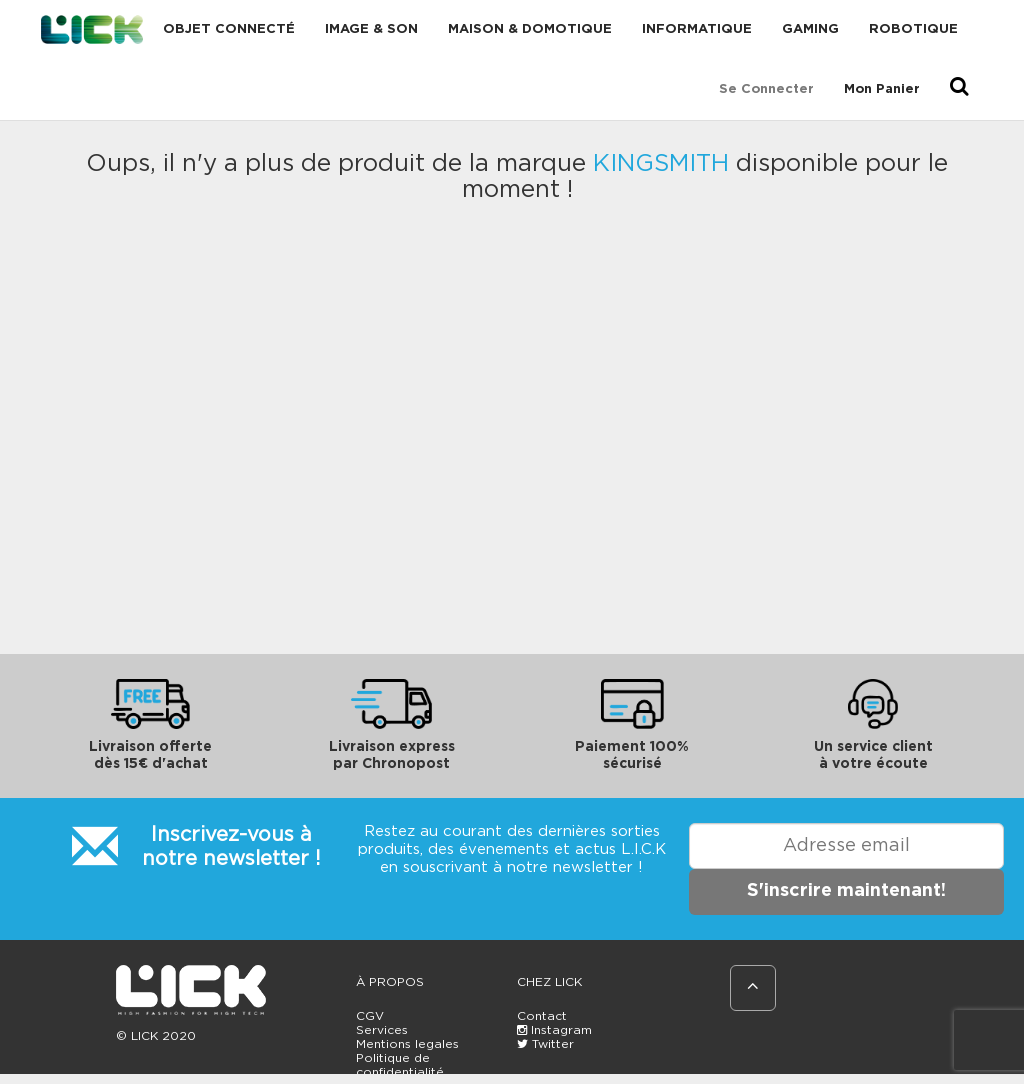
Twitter (545, 1044)
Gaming (810, 29)
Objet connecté (229, 29)
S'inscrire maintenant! (846, 891)
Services (382, 1030)
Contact (542, 1016)
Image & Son (371, 29)
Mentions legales (407, 1044)
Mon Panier (882, 89)
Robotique (913, 29)
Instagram (554, 1030)
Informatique (697, 29)
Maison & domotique (530, 29)
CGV (370, 1016)
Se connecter (766, 89)
